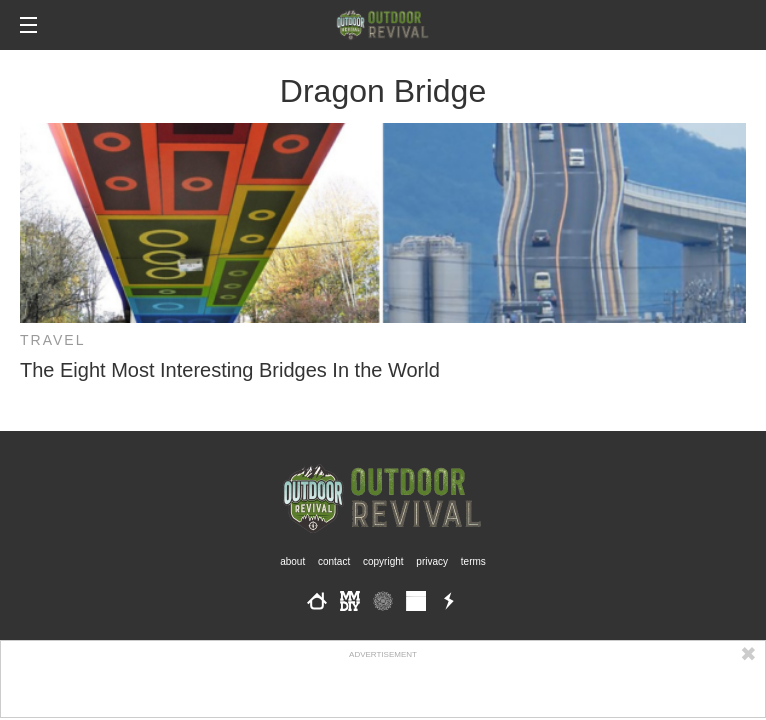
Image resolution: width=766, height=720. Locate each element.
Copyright (383, 561)
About (292, 561)
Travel (52, 340)
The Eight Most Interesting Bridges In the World (230, 370)
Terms (473, 561)
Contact (334, 561)
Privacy (432, 561)
